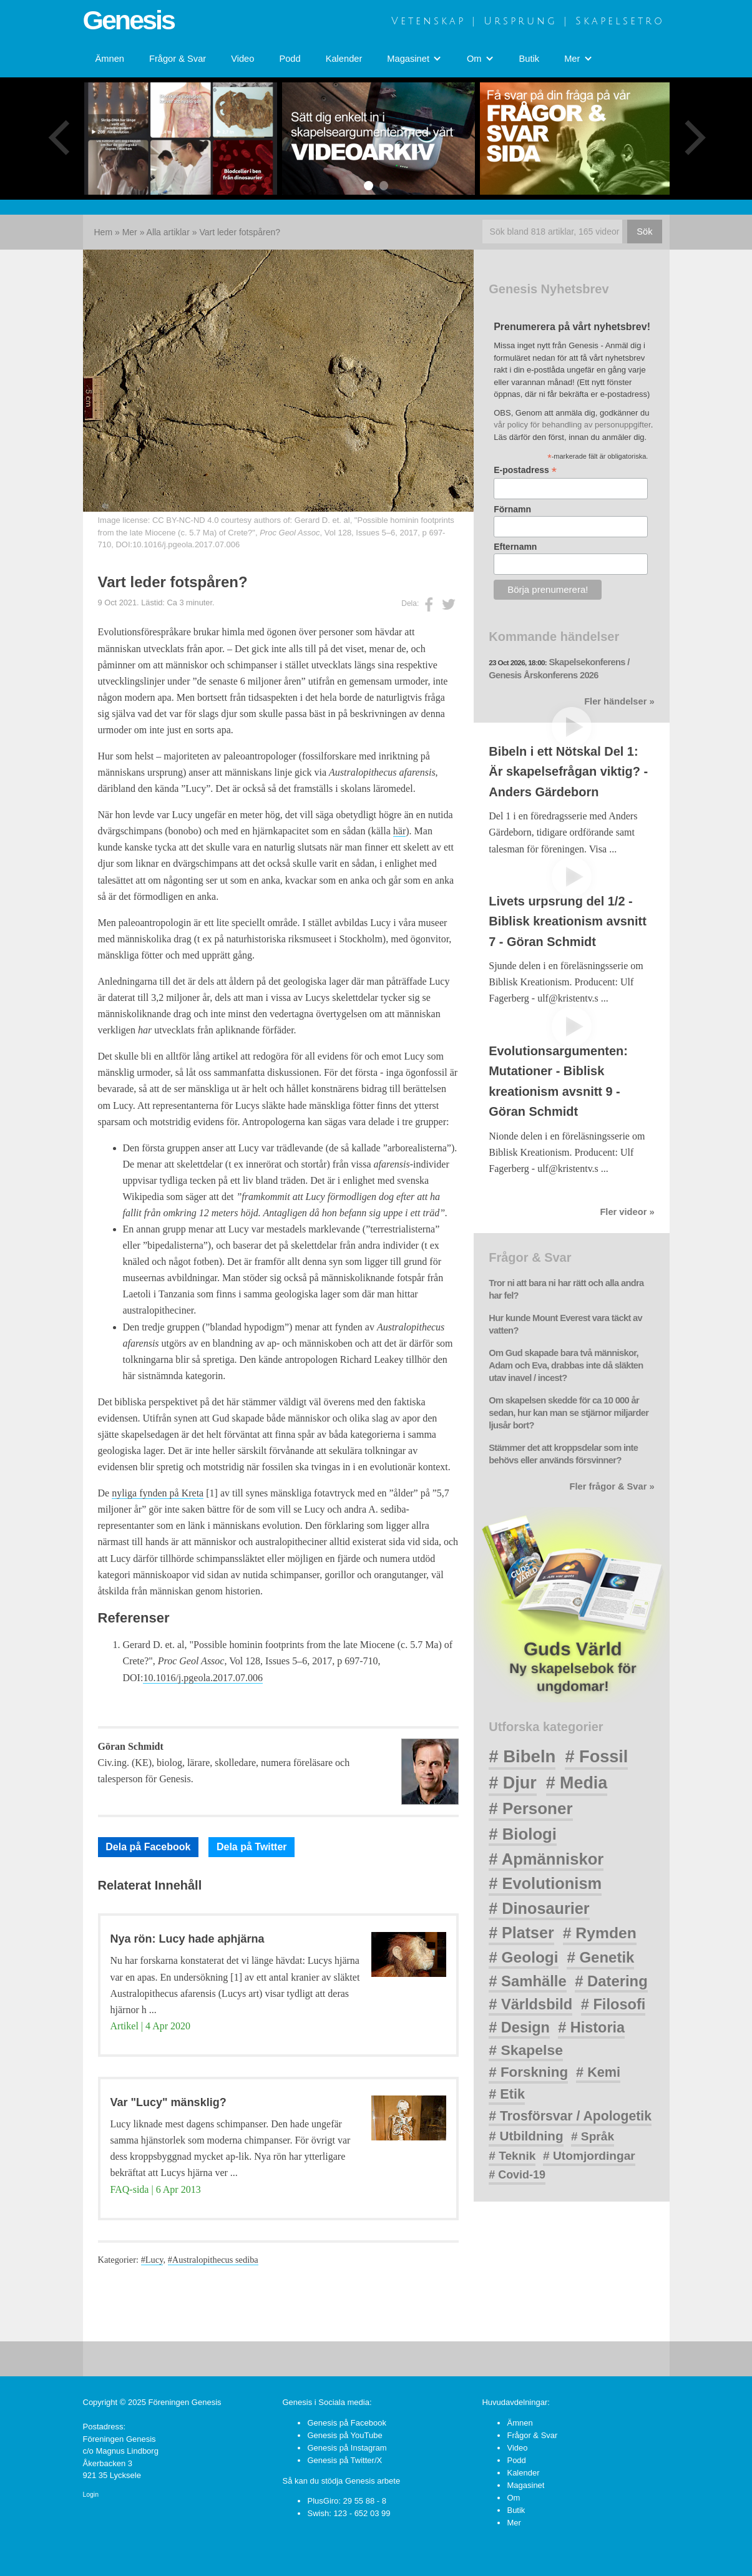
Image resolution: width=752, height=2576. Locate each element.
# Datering (611, 1981)
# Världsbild (530, 2004)
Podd (289, 59)
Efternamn (515, 547)
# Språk (592, 2136)
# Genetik (600, 1957)
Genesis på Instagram (346, 2447)
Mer (129, 232)
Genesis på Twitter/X (344, 2460)
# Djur (513, 1782)
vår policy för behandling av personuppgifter (572, 424)
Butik (529, 59)
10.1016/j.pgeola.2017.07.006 (186, 544)
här (399, 831)
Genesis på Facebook (346, 2422)
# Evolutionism (545, 1883)
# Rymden (600, 1933)
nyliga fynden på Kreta (157, 1493)
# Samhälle (527, 1981)
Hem (103, 232)
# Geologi (523, 1957)
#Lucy (152, 2260)
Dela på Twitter (252, 1847)
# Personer (530, 1808)
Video (242, 59)
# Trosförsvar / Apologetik (570, 2116)
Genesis (128, 20)
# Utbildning (526, 2136)
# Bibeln (522, 1756)
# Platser (521, 1932)
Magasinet (525, 2485)
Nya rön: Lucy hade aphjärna (187, 1939)
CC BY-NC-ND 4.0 (185, 520)
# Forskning (528, 2072)
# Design (519, 2027)
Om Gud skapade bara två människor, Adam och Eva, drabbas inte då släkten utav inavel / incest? (566, 1365)
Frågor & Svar (177, 59)
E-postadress (525, 470)
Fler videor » (627, 1212)
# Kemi (598, 2072)
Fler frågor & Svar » (612, 1486)
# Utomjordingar (589, 2155)
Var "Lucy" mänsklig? (168, 2102)
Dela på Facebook (147, 1847)
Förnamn (512, 509)
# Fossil (596, 1756)
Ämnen (109, 59)
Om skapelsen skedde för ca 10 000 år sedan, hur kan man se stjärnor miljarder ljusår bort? (568, 1412)
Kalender (344, 59)
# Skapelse (526, 2050)
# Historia (591, 2027)
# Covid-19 (517, 2175)
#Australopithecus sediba (213, 2260)
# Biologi (523, 1834)
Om (513, 2497)
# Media (577, 1782)
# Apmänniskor (546, 1859)
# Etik (507, 2094)
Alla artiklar (168, 232)
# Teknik (512, 2155)
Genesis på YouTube (344, 2435)
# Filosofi (613, 2004)
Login (91, 2494)
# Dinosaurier (539, 1908)
